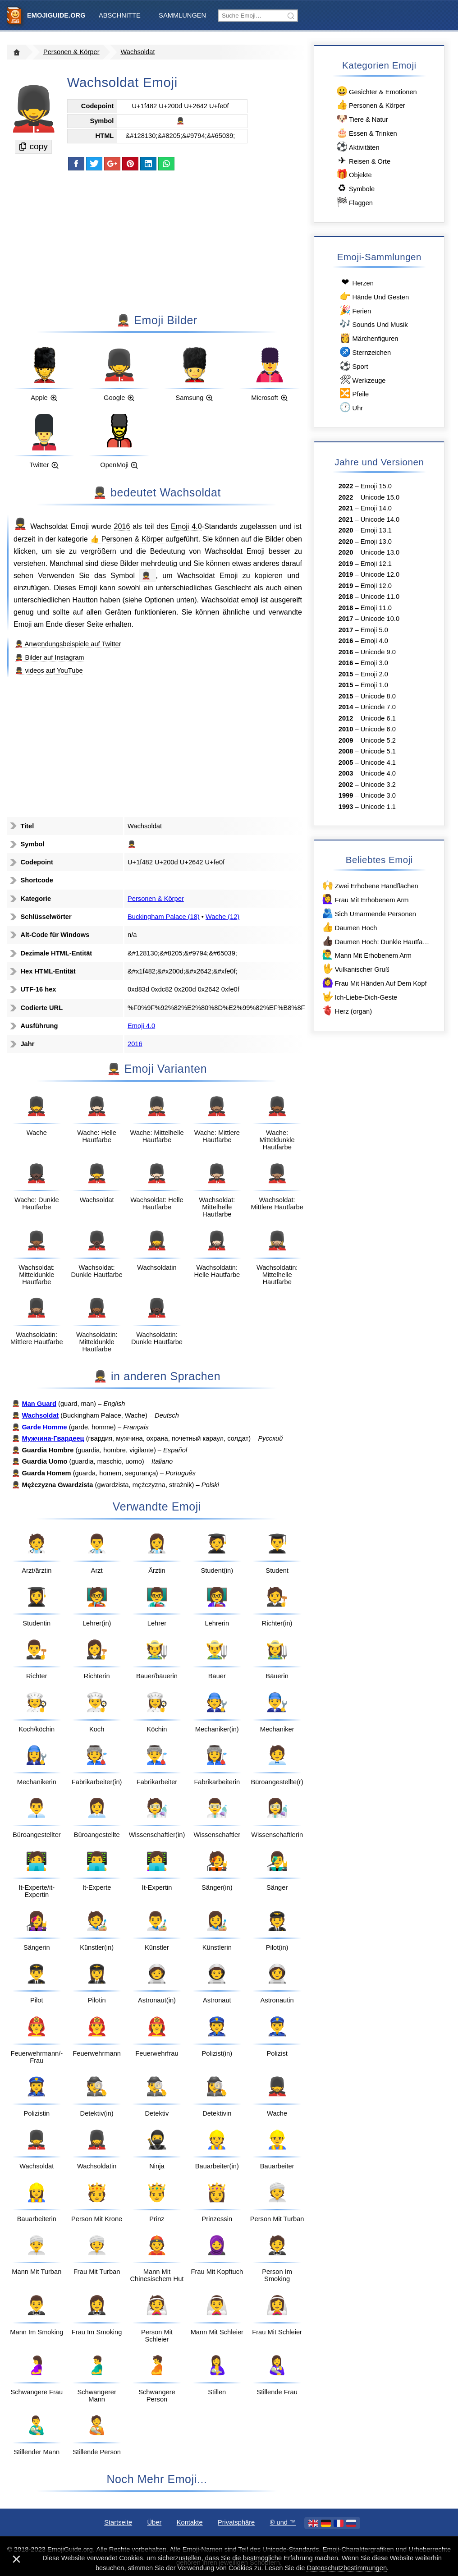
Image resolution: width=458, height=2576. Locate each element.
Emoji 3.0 (374, 662)
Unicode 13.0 (380, 552)
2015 (346, 674)
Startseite (118, 2522)
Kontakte (190, 2522)
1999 (346, 795)
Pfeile (354, 393)
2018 (346, 596)
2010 (346, 729)
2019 (346, 563)
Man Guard (39, 1403)
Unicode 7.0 (378, 707)
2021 (346, 508)
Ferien (355, 310)
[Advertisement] (157, 241)
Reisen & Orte (362, 161)
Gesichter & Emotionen (376, 91)
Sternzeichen (365, 352)
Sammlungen (182, 15)
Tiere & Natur (361, 119)
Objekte (353, 174)
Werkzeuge (362, 380)
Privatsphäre (236, 2522)
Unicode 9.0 (378, 652)
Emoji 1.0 (374, 685)
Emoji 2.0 (374, 674)
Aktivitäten (357, 147)
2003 (346, 773)
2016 (122, 526)
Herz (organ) (346, 1011)
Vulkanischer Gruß (355, 969)
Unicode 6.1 (378, 718)
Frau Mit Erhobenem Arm (365, 899)
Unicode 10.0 (380, 618)
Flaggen (354, 202)
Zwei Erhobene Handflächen (369, 885)
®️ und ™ (283, 2522)
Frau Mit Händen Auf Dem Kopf (373, 983)
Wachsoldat (137, 51)
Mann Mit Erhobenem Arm (366, 955)
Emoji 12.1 (376, 563)
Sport (353, 366)
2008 (346, 751)
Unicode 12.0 (380, 574)
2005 (346, 762)
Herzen (356, 282)
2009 (346, 740)
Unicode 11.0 (380, 596)
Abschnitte (120, 15)
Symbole (355, 188)
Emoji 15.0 (376, 486)
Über (154, 2522)
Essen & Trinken (366, 133)
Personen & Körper (71, 51)
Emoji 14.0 (376, 508)
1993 (346, 806)
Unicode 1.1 (378, 806)
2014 (346, 707)
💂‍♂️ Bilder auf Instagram (49, 657)
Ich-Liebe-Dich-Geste (359, 997)
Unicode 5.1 (378, 751)
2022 (346, 486)
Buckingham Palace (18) (164, 916)
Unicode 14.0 (380, 519)
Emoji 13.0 (376, 541)
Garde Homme (44, 1427)
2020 (346, 530)
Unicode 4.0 (378, 773)
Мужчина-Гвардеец (53, 1438)
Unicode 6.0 (378, 729)
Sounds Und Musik (373, 324)
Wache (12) (222, 916)
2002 (346, 784)
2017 (346, 618)
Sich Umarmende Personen (368, 913)
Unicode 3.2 (378, 784)
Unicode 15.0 (380, 497)
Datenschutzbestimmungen (347, 2567)
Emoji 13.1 (376, 530)
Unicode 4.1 (378, 762)
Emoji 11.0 (376, 607)
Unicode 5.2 (378, 740)
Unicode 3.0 (378, 795)
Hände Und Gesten (374, 296)
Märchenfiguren (368, 338)
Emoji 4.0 (186, 526)
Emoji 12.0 (376, 585)
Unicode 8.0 (378, 696)
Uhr (351, 407)
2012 (346, 718)
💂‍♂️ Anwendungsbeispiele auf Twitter (68, 643)
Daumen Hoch (349, 927)
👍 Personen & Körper (128, 539)
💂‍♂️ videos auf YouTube (48, 670)
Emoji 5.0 (374, 630)
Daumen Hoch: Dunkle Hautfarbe (376, 941)
